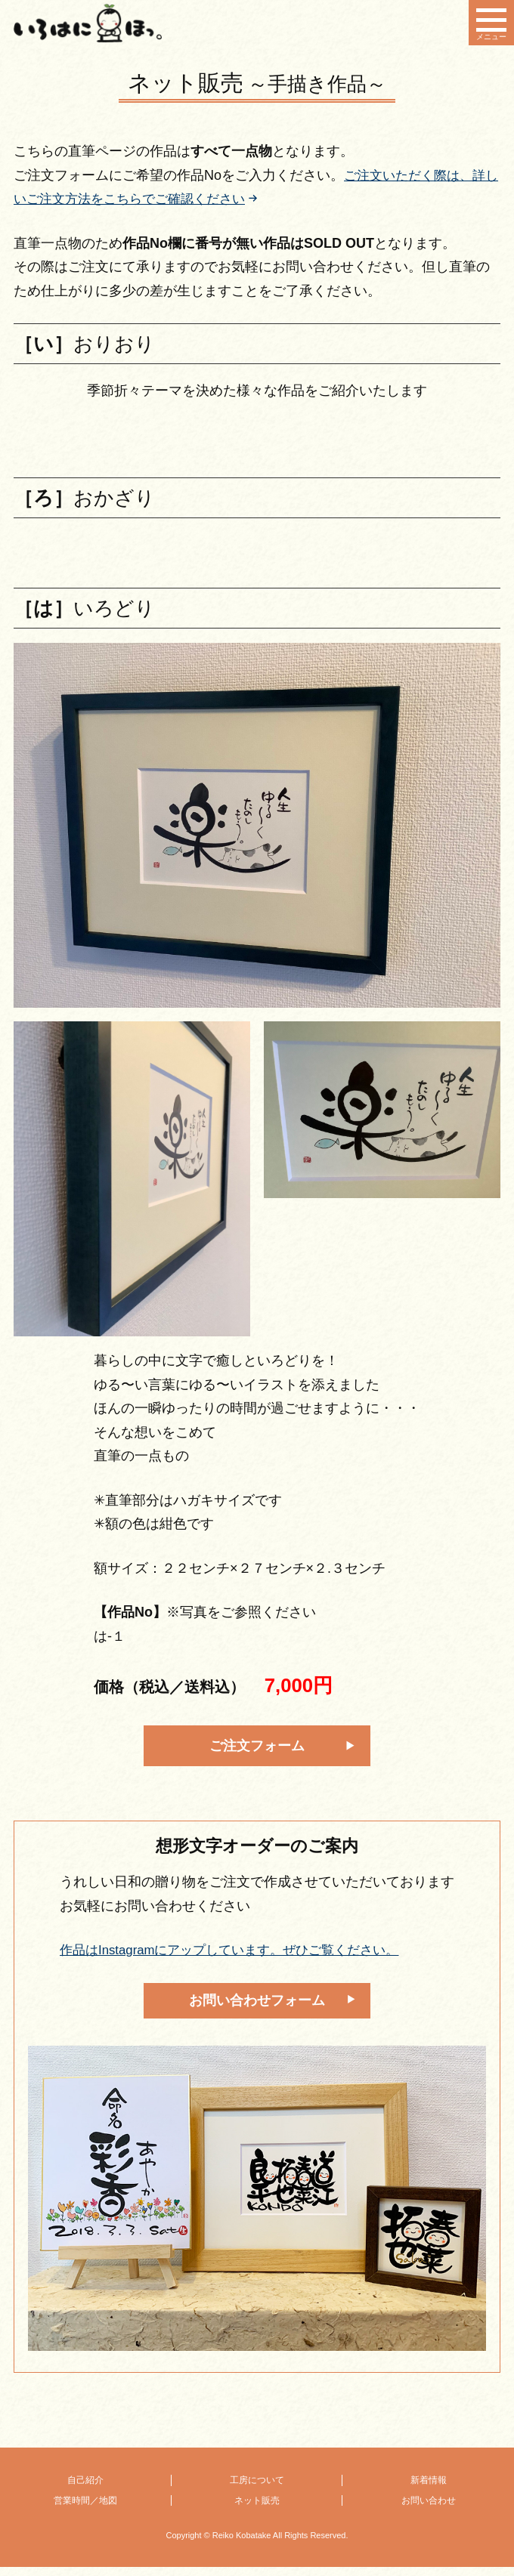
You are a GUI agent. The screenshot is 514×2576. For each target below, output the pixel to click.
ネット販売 (257, 2509)
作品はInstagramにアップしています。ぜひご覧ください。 (240, 1956)
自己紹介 (85, 2490)
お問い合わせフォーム (257, 2008)
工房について (257, 2490)
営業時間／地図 (85, 2509)
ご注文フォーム (257, 1749)
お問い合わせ (428, 2509)
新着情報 (428, 2490)
